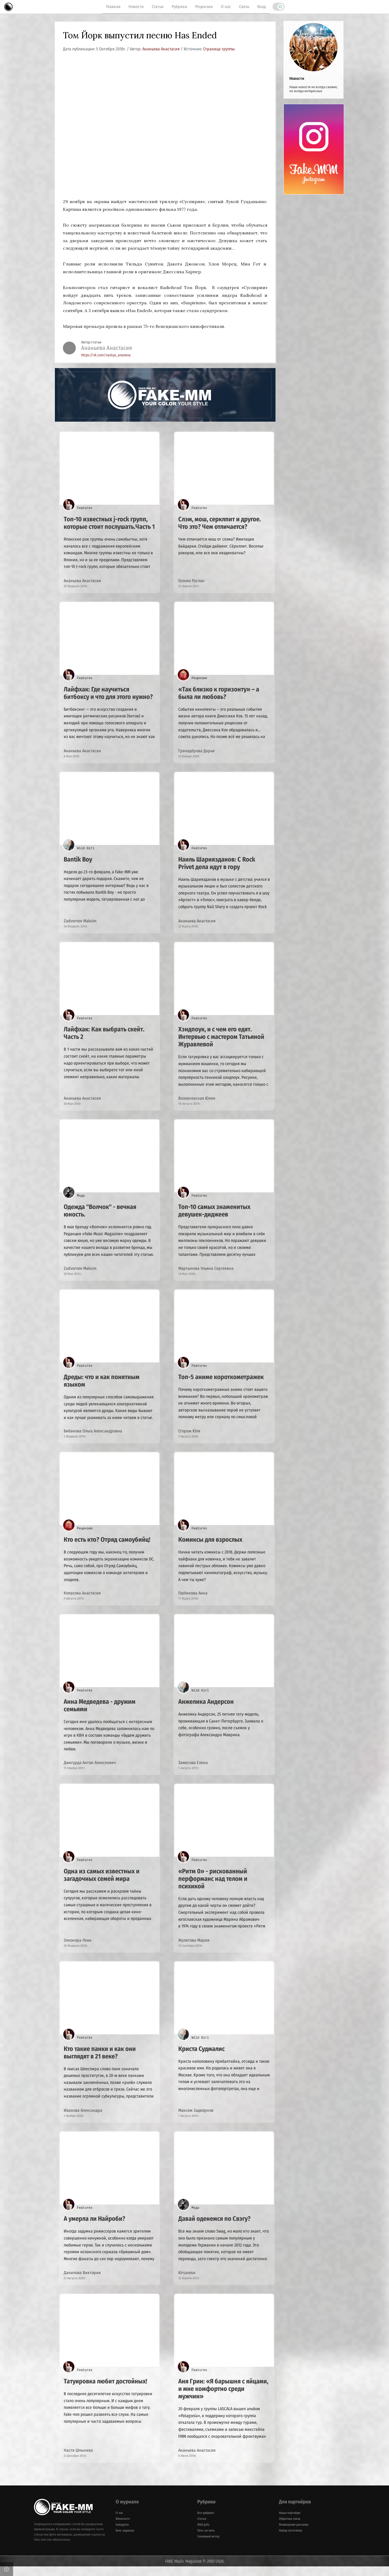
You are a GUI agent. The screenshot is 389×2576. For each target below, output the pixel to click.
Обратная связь (289, 2528)
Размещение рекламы (293, 2534)
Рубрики (179, 6)
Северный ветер (208, 2546)
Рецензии (204, 6)
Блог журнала (125, 2540)
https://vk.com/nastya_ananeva (106, 355)
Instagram (122, 2534)
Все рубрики (205, 2522)
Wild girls (203, 2534)
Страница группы (219, 48)
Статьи (158, 6)
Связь (244, 6)
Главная (113, 6)
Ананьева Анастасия (161, 48)
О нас (226, 6)
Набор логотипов (290, 2540)
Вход (261, 6)
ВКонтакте (123, 2528)
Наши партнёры (289, 2522)
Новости (136, 6)
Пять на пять (206, 2540)
